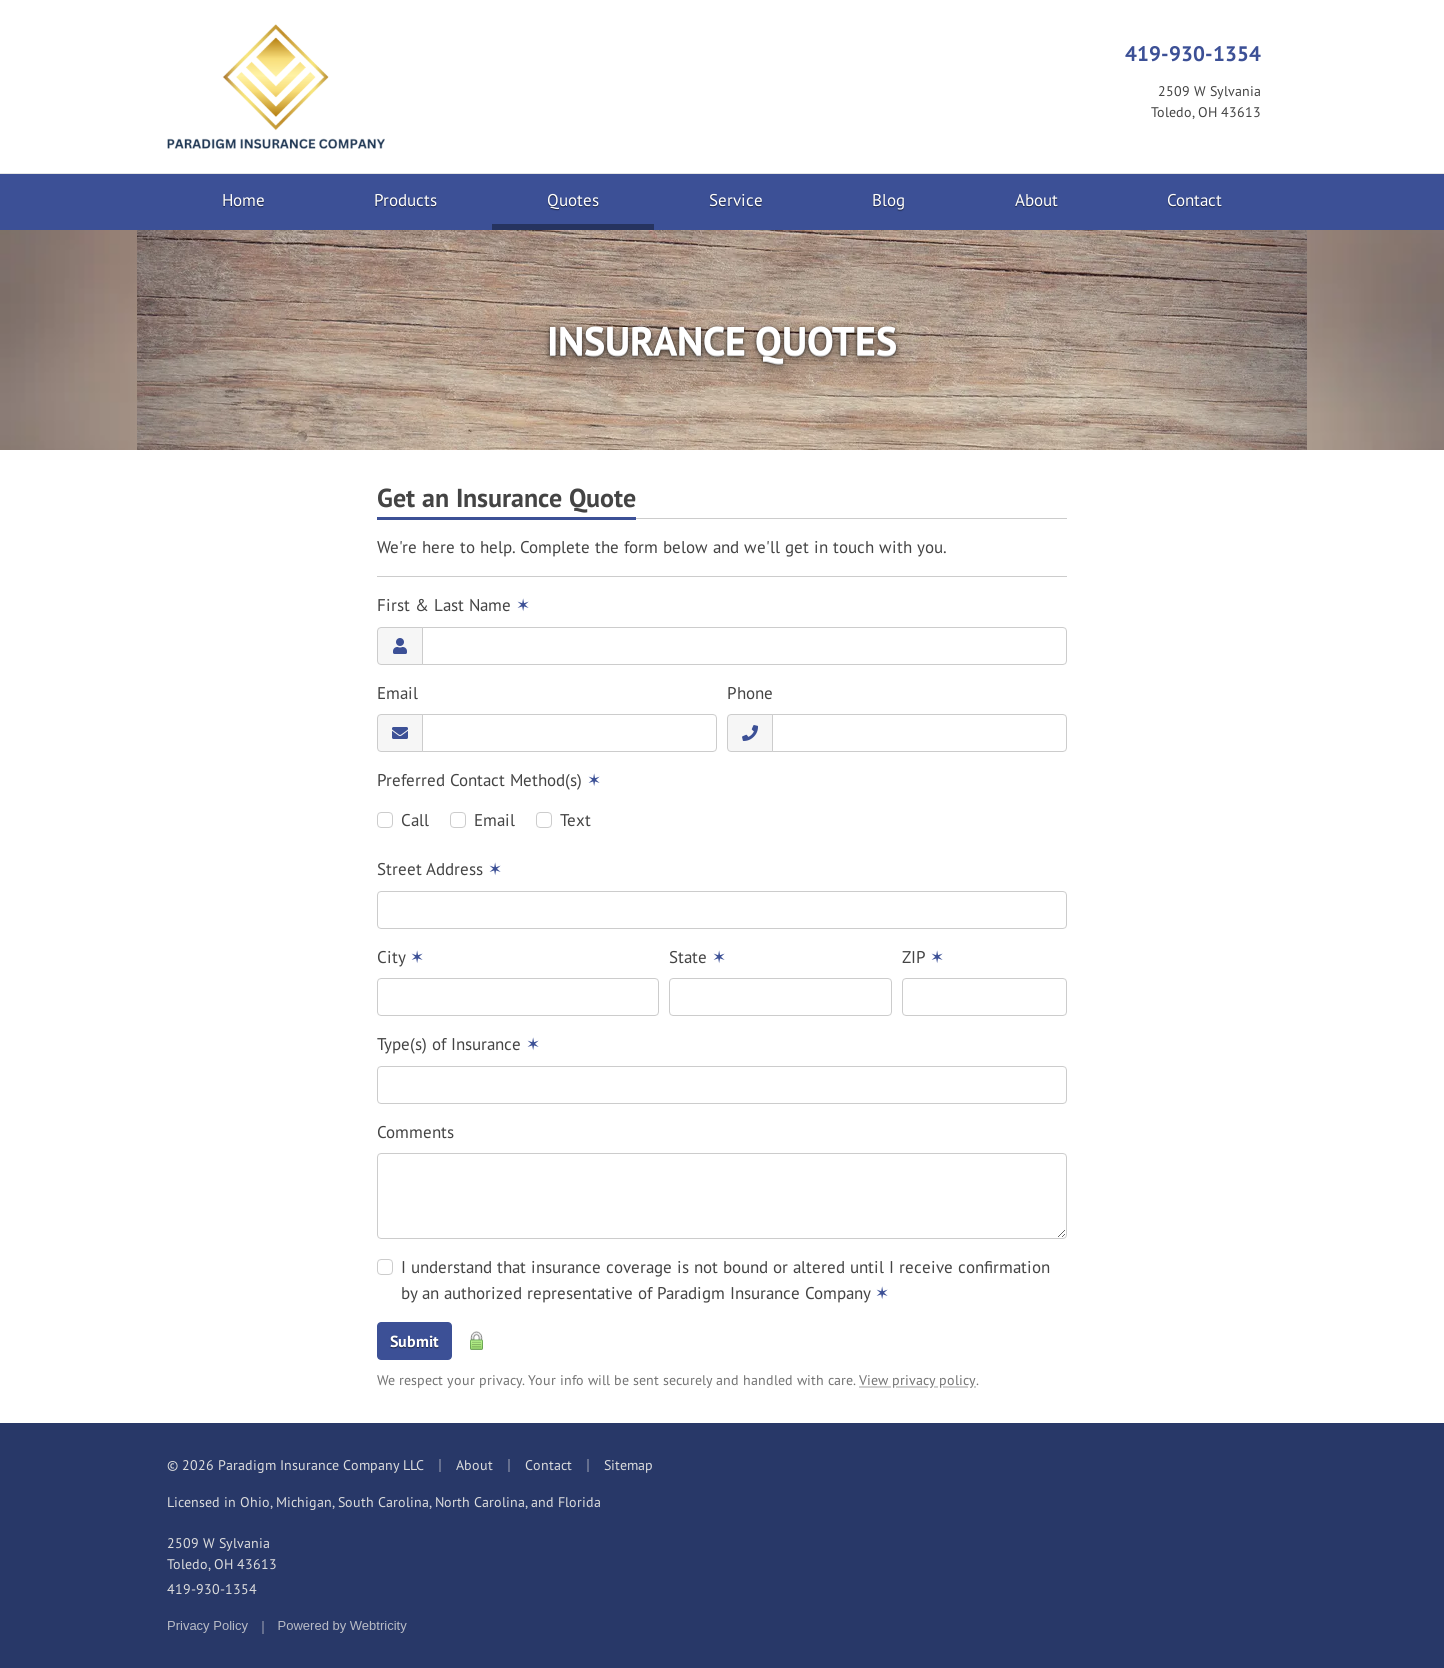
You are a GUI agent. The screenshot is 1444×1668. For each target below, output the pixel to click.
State (697, 957)
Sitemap (628, 1465)
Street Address (439, 869)
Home (243, 200)
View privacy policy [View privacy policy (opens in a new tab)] (917, 1380)
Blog (888, 200)
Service (736, 200)
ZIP (923, 957)
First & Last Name (453, 605)
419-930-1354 (1193, 53)
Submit (414, 1341)
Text (575, 820)
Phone (750, 693)
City (400, 957)
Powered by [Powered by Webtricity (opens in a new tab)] (342, 1625)
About (1036, 200)
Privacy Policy (207, 1625)
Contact (1194, 200)
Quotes (600, 199)
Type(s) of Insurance (458, 1044)
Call (415, 820)
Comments (415, 1132)
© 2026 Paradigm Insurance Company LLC (295, 1465)
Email (397, 693)
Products (405, 200)
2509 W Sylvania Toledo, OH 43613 (222, 1553)
